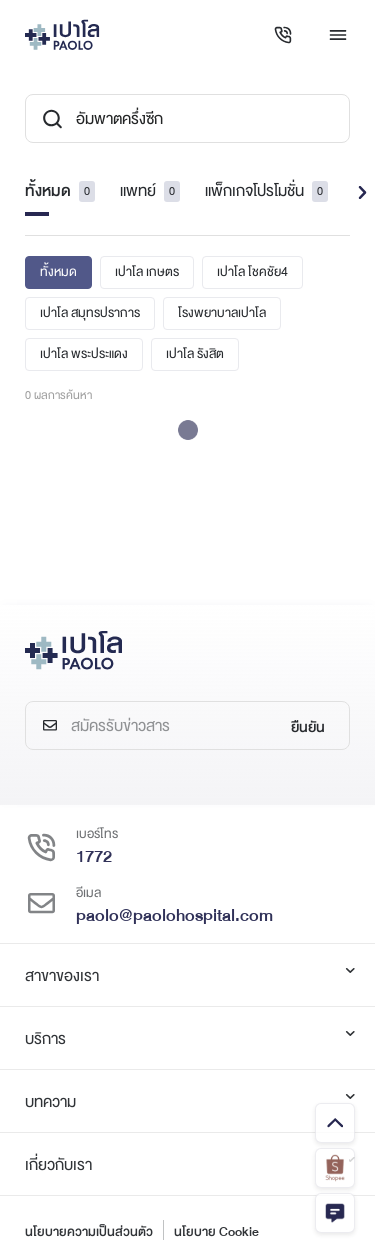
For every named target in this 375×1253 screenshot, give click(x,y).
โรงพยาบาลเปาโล (222, 313)
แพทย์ (150, 191)
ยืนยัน (308, 727)
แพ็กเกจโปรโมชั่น (266, 191)
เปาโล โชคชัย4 (252, 272)
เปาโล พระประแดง (84, 354)
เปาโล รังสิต (195, 354)
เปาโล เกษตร (147, 272)
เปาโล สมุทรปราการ (90, 313)
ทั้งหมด (60, 191)
